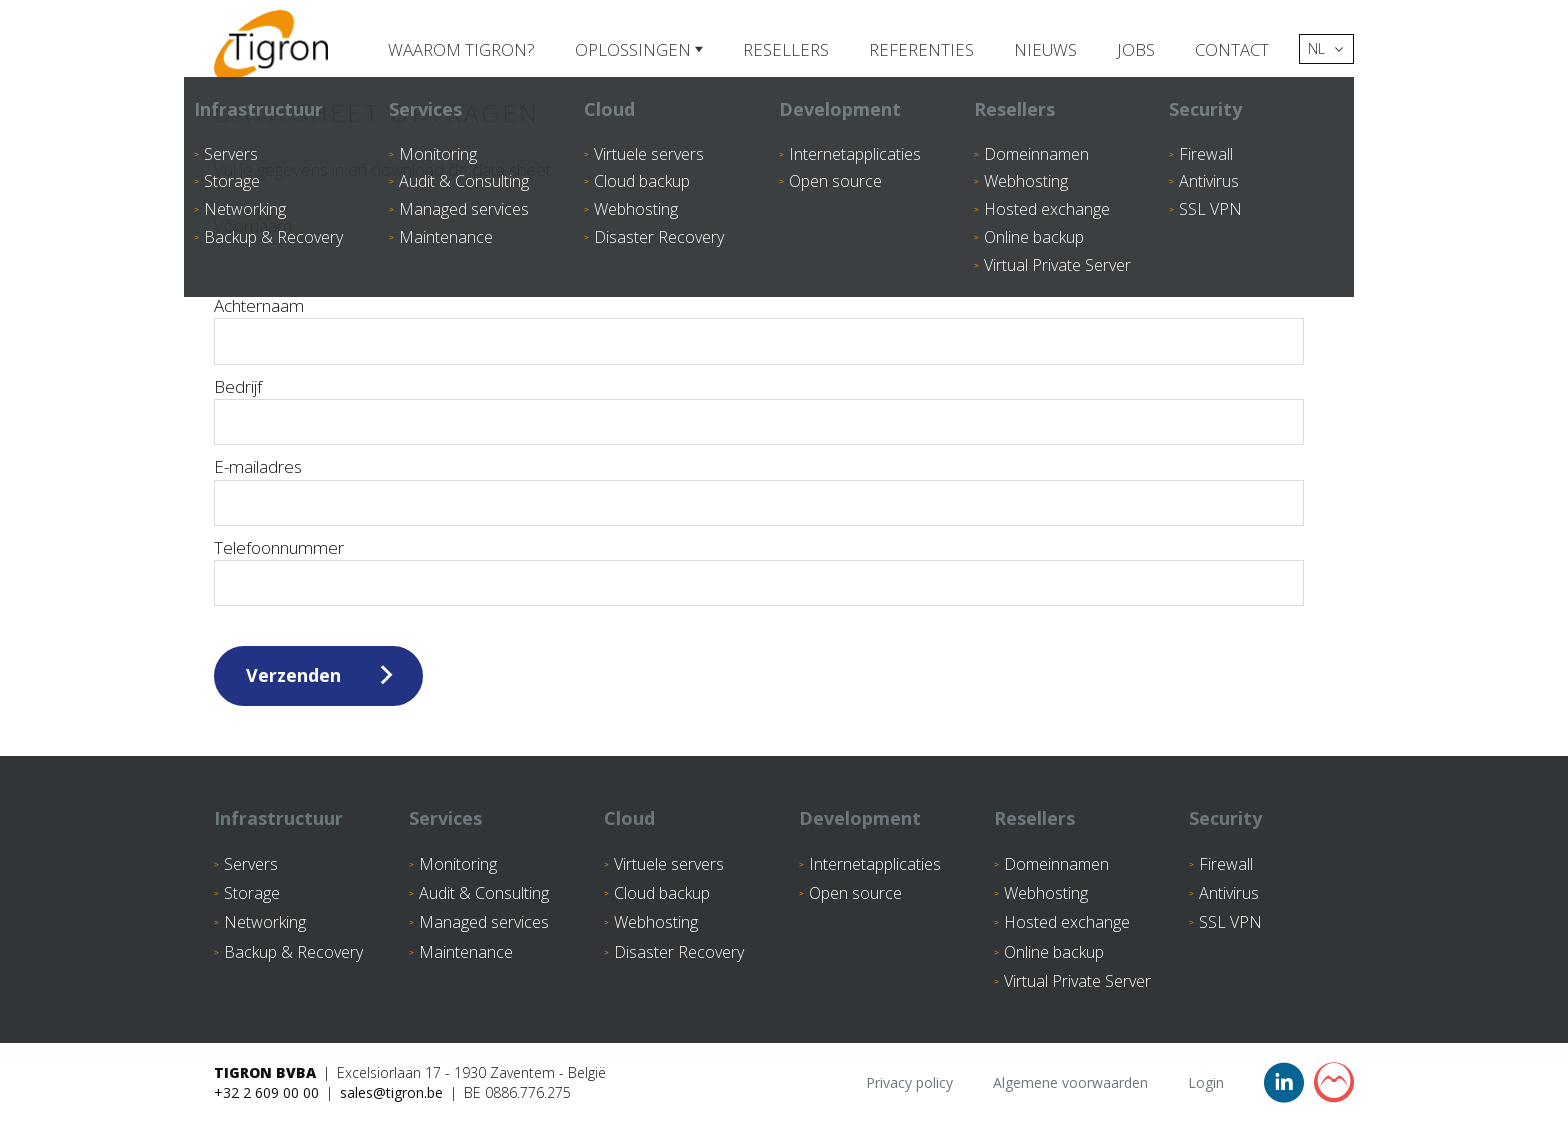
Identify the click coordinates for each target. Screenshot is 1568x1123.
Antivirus (1229, 893)
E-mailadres (258, 466)
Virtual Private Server (1077, 981)
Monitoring (458, 864)
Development (860, 818)
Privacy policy (909, 1082)
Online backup (1054, 952)
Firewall (1226, 864)
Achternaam (259, 305)
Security (1225, 818)
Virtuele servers (669, 864)
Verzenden (293, 675)
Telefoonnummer (279, 547)
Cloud (629, 818)
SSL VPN (1230, 922)
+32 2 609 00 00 (266, 1092)
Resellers (783, 49)
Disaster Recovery (679, 952)
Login (1206, 1082)
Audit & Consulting (484, 893)
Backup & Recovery (293, 952)
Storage (252, 893)
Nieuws (1043, 49)
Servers (251, 864)
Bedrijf (238, 386)
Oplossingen (632, 49)
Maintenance (466, 952)
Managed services (484, 922)
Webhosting (656, 922)
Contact (1231, 49)
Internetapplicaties (875, 864)
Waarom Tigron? (458, 49)
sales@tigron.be (391, 1092)
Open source (855, 893)
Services (445, 818)
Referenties (918, 49)
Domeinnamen (1056, 864)
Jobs (1134, 49)
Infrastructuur (278, 818)
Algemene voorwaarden (1070, 1082)
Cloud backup (662, 893)
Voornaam (253, 225)
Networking (265, 922)
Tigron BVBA (265, 1072)
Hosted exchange (1067, 922)
